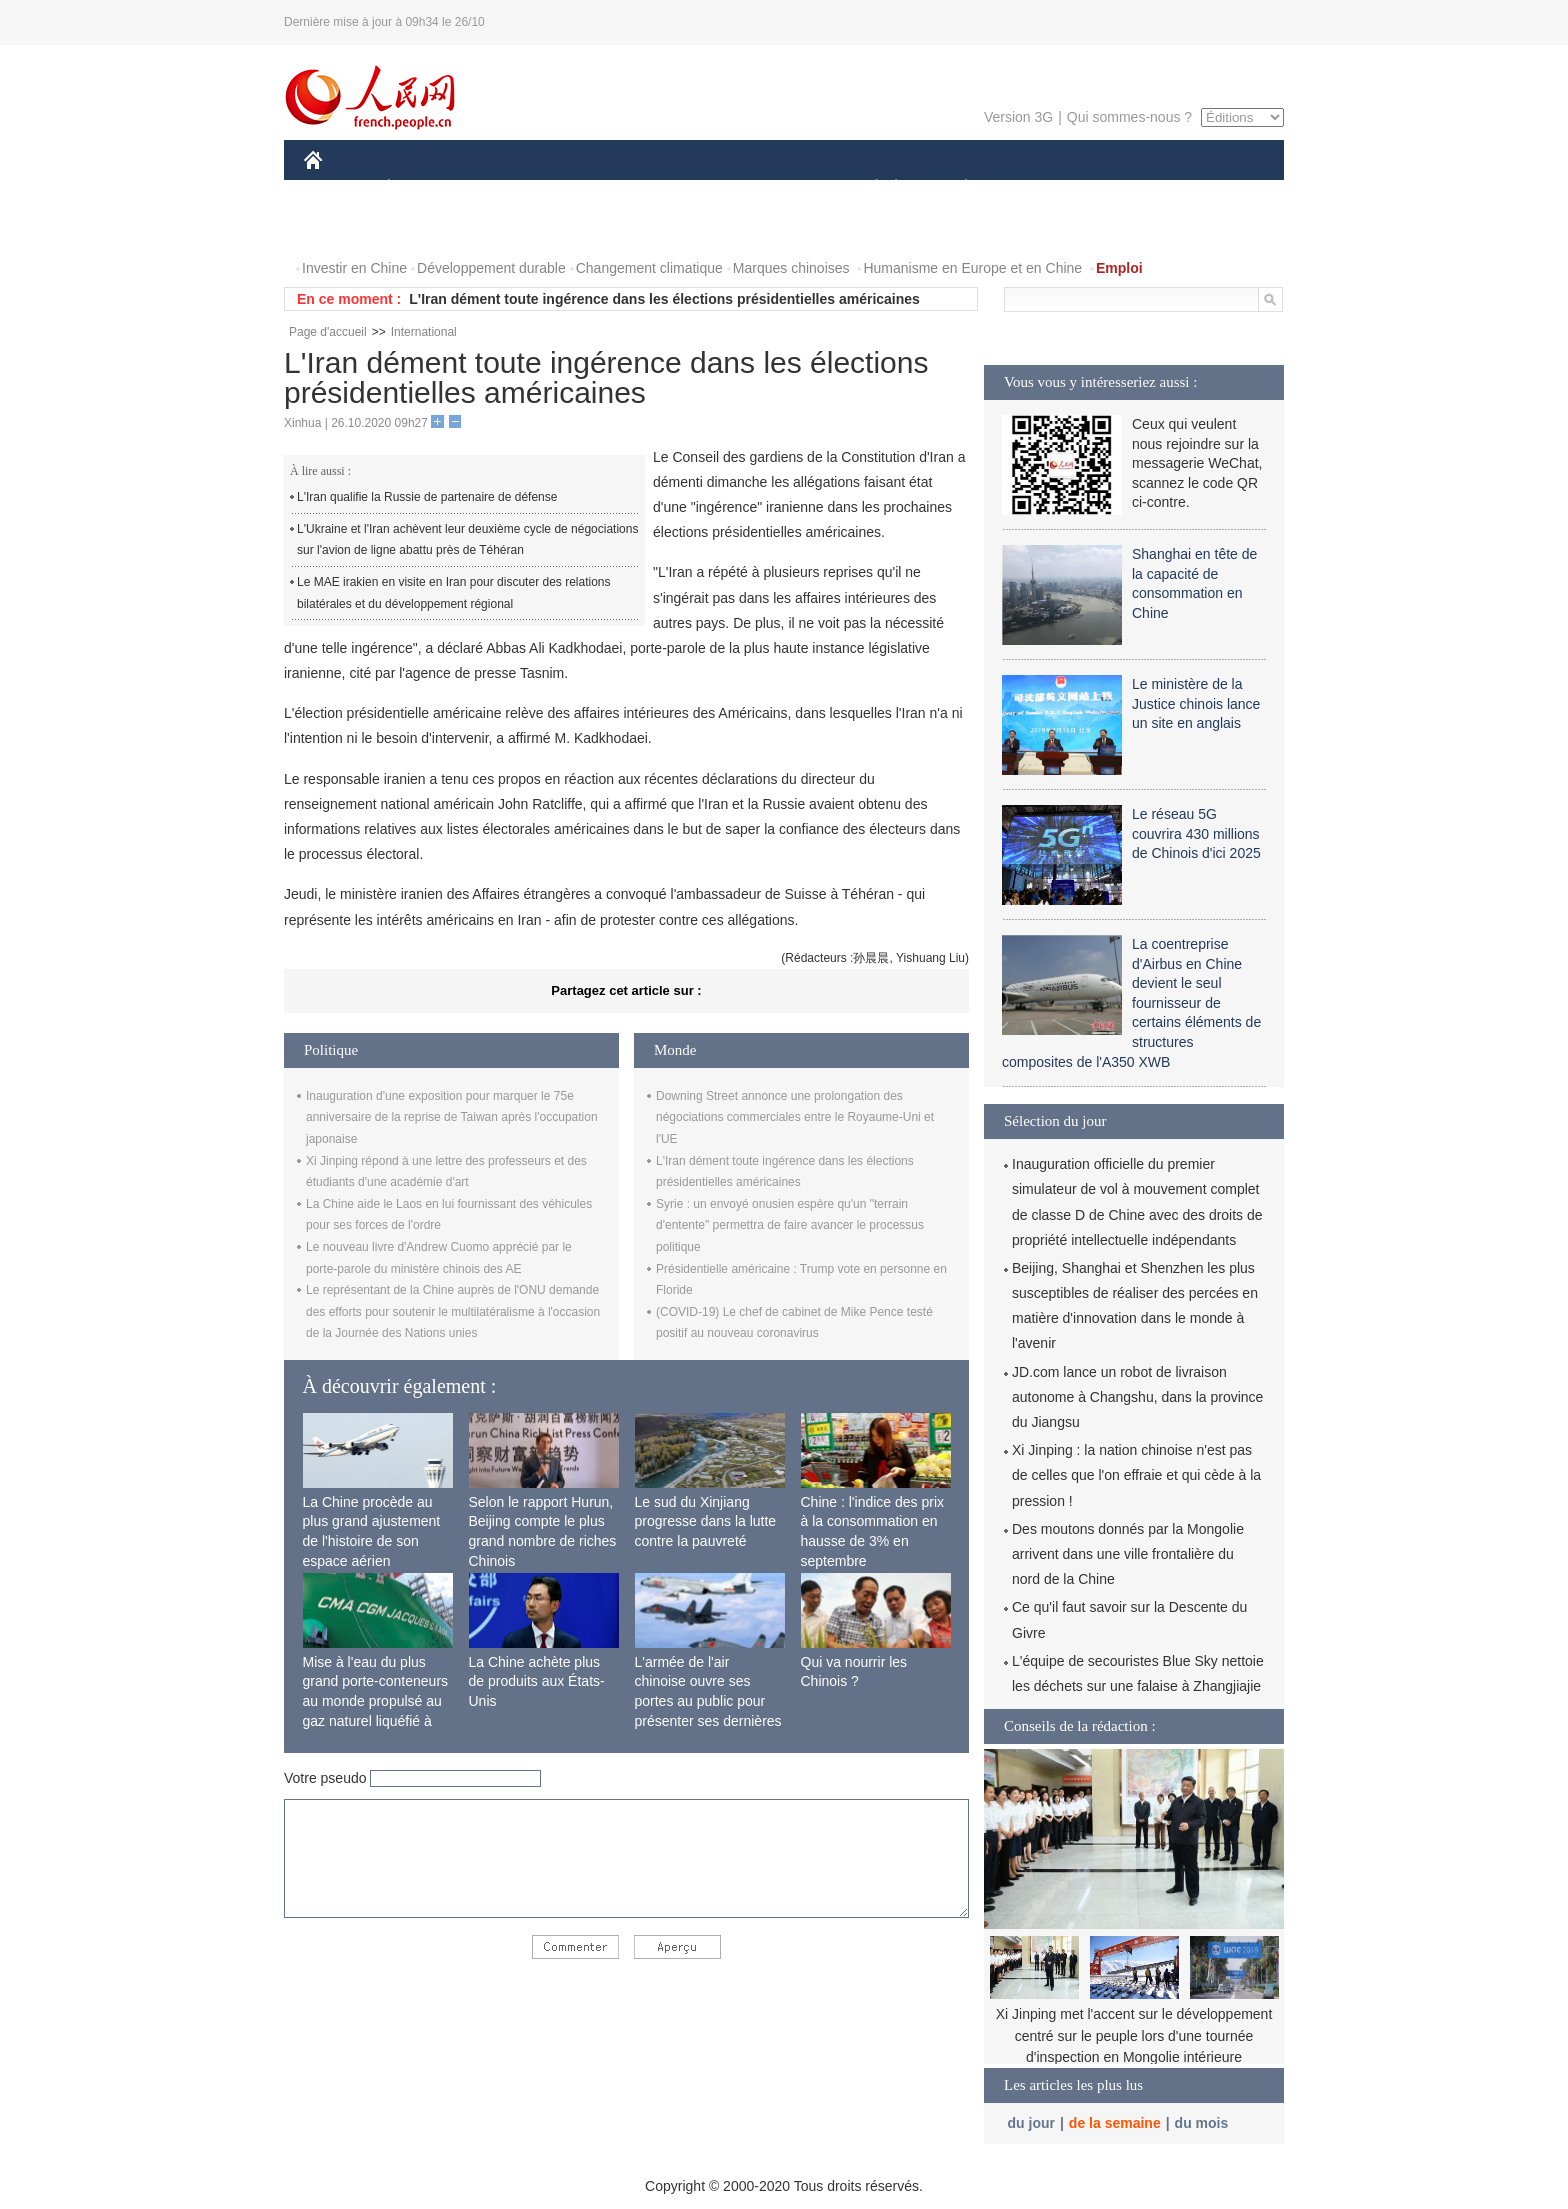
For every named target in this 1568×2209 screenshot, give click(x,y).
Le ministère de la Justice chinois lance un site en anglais (1196, 703)
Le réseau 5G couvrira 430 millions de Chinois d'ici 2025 (1196, 833)
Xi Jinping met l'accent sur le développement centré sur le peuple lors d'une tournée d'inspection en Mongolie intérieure (1134, 2035)
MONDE (516, 188)
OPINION (1215, 188)
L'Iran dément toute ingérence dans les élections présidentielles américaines (664, 299)
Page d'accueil (328, 332)
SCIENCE (688, 188)
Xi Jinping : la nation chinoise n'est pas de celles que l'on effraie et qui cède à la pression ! (1136, 1475)
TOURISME (1121, 188)
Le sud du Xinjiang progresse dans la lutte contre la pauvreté (706, 1521)
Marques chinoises (791, 268)
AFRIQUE (600, 188)
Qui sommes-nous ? (1129, 117)
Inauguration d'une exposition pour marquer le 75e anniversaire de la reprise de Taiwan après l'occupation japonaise (452, 1117)
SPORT (1035, 188)
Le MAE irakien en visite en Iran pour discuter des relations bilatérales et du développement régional (454, 593)
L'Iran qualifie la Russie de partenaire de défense (427, 497)
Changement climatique (649, 268)
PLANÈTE (955, 188)
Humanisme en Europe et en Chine (972, 268)
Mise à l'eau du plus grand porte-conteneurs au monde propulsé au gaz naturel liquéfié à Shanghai (376, 1701)
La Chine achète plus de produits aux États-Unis (537, 1681)
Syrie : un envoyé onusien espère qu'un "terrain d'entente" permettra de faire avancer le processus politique (790, 1225)
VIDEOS (425, 228)
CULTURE (778, 188)
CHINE (338, 188)
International (424, 332)
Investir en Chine (354, 268)
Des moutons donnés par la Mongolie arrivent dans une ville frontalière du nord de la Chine (1128, 1554)
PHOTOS (345, 228)
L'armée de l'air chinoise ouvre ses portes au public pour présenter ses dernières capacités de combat (708, 1701)
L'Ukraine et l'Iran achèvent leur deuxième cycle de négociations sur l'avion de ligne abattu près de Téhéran (467, 540)
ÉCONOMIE (425, 188)
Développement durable (491, 268)
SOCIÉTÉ (867, 188)
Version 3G (1018, 117)
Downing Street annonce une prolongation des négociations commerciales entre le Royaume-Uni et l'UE (795, 1117)
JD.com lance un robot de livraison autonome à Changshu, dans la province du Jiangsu (1137, 1397)
